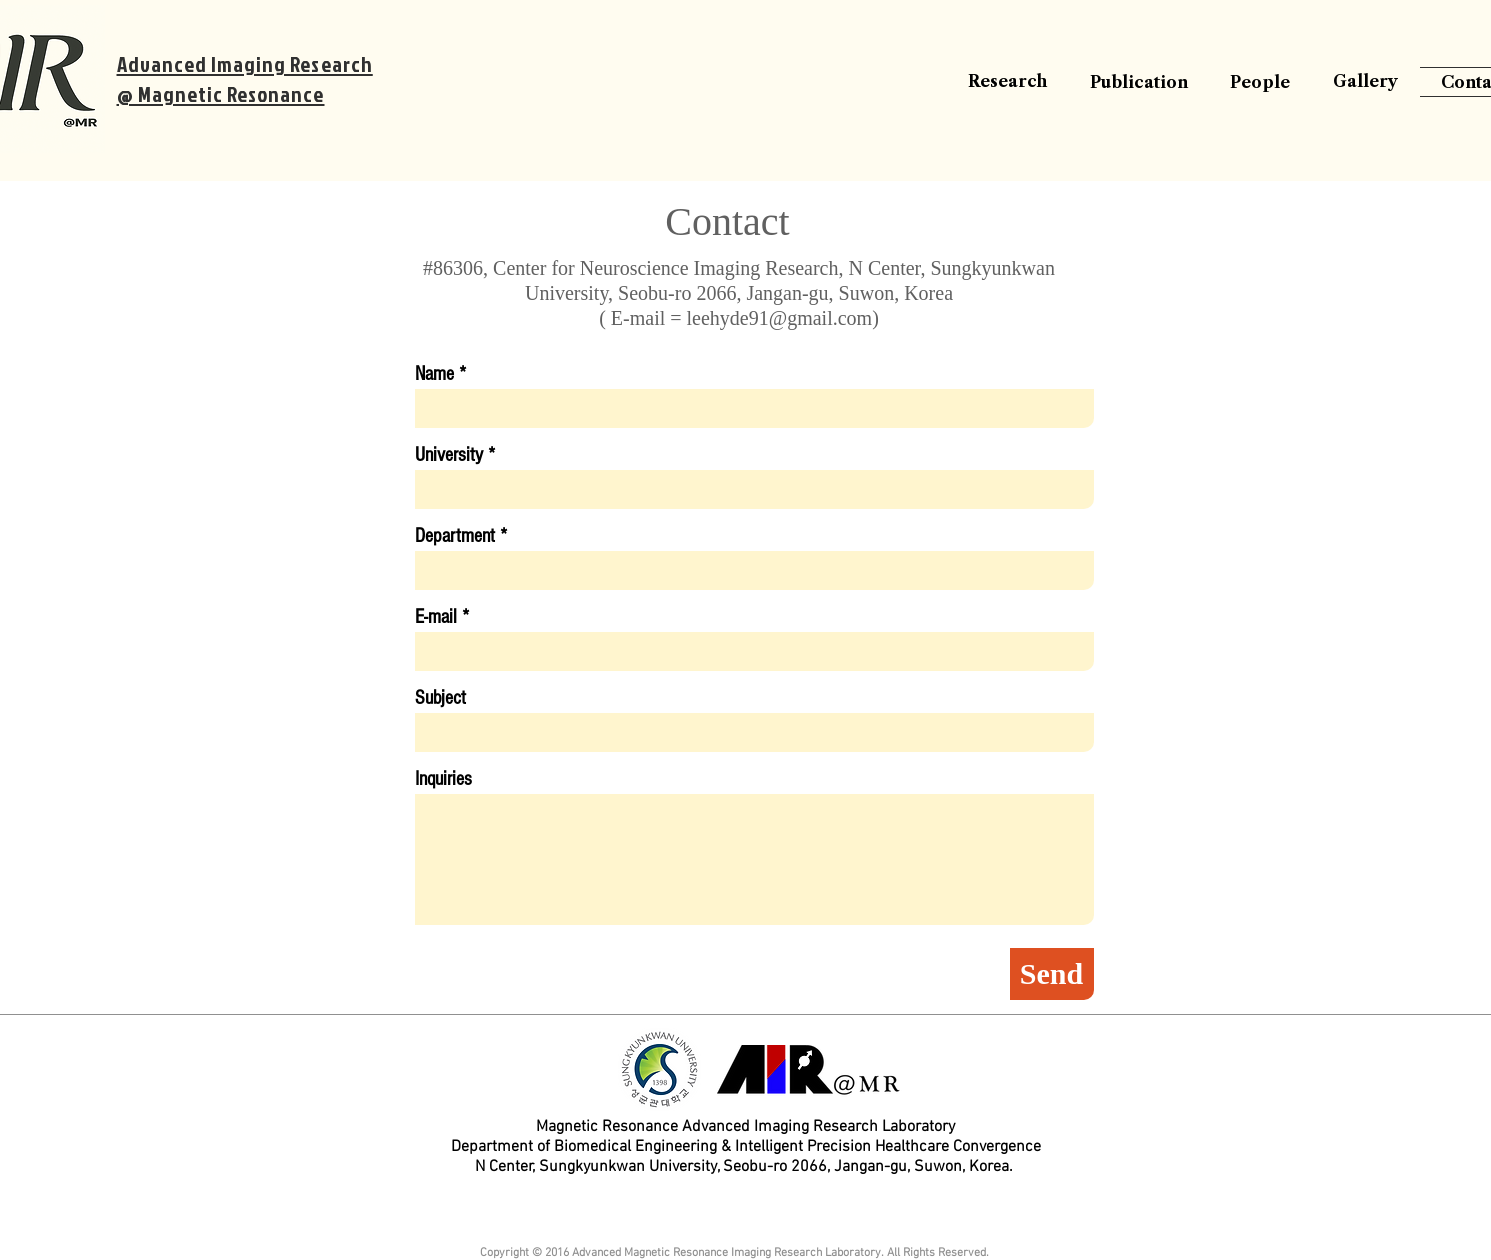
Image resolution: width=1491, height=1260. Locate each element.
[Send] (1052, 974)
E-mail (436, 617)
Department (455, 536)
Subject (440, 698)
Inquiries (443, 779)
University (449, 455)
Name (434, 374)
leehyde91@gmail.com (780, 318)
